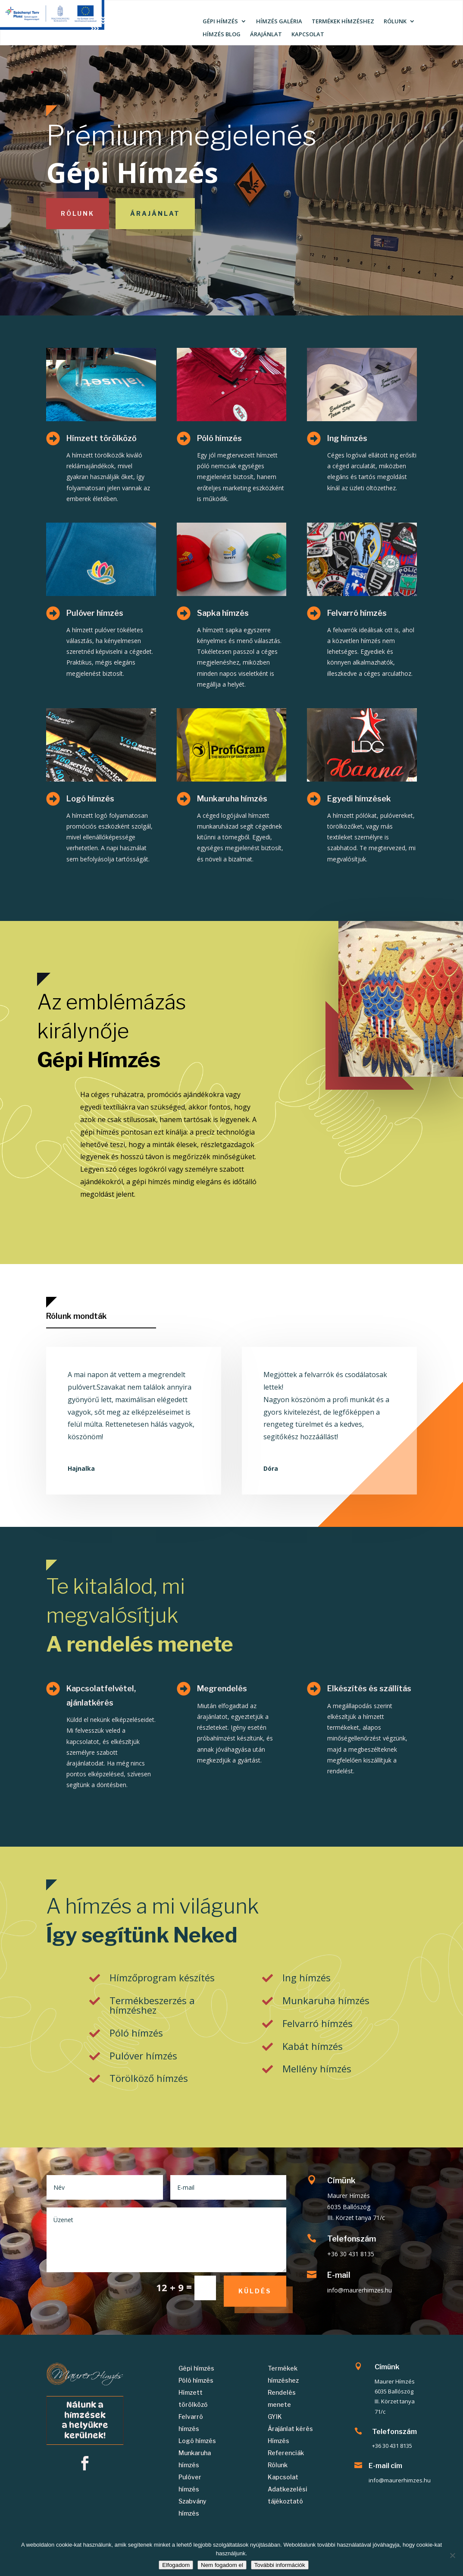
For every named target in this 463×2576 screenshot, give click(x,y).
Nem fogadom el (222, 2565)
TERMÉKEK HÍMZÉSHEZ (343, 21)
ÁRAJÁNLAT (266, 34)
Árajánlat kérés (290, 2428)
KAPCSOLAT (307, 34)
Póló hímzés (219, 438)
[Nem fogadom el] (452, 2555)
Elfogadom (176, 2565)
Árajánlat (155, 213)
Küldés (255, 2291)
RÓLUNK (395, 21)
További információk (279, 2565)
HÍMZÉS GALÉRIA (279, 21)
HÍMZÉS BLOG (222, 34)
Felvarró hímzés (357, 613)
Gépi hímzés (196, 2368)
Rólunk (77, 213)
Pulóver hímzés (94, 613)
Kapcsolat (283, 2477)
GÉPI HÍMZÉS (220, 21)
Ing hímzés (347, 438)
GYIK (275, 2416)
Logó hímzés (90, 798)
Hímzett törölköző (101, 438)
